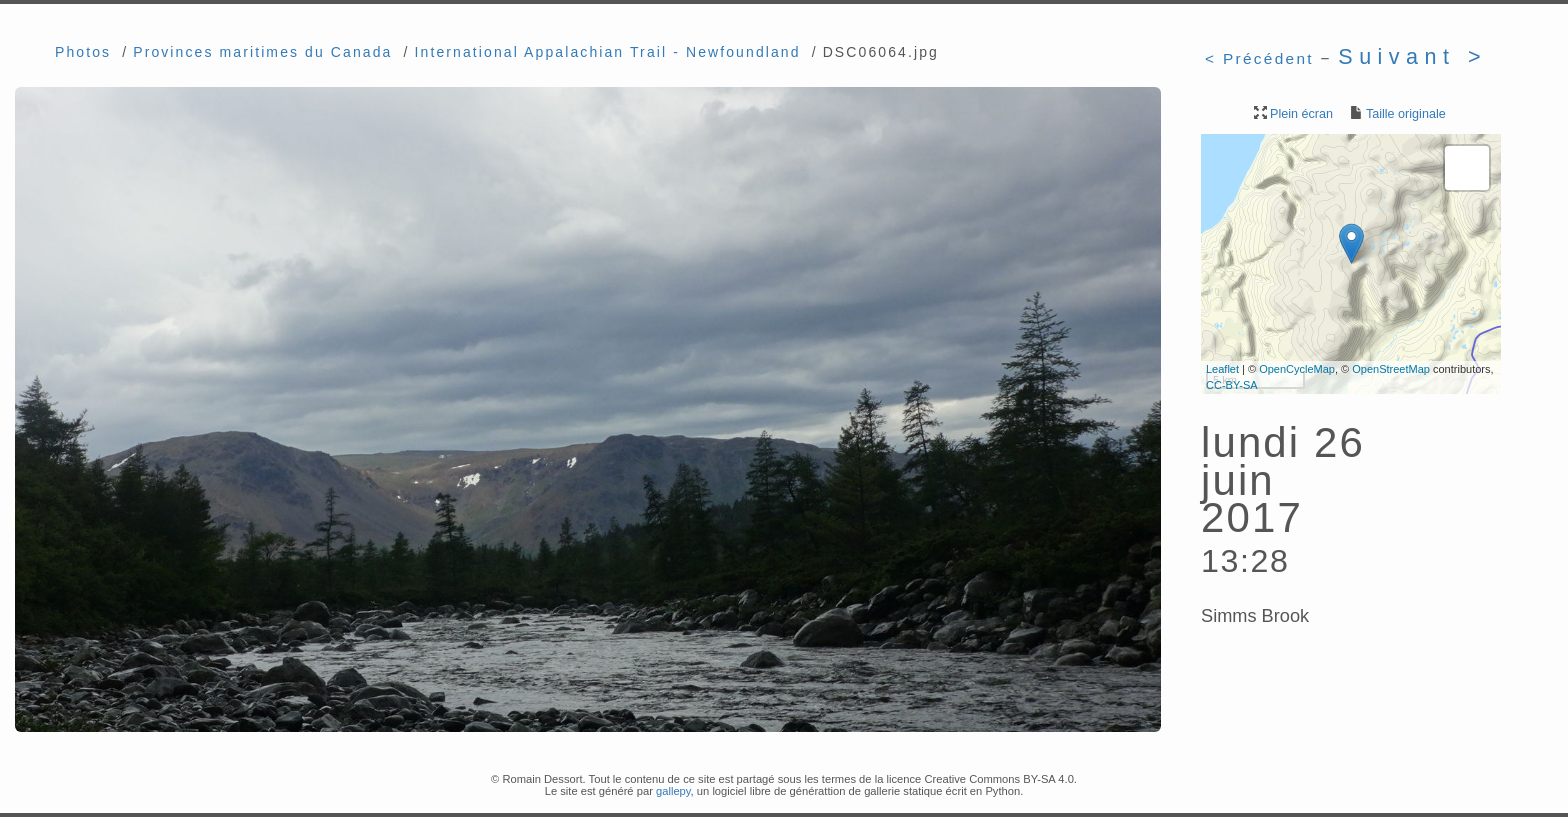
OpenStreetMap (1391, 369)
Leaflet (1222, 369)
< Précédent (1259, 58)
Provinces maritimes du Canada (262, 52)
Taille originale (1396, 114)
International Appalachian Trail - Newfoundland (608, 52)
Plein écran (1292, 114)
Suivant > (1412, 56)
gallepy (673, 791)
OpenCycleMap (1297, 369)
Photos (83, 52)
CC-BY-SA (1232, 385)
